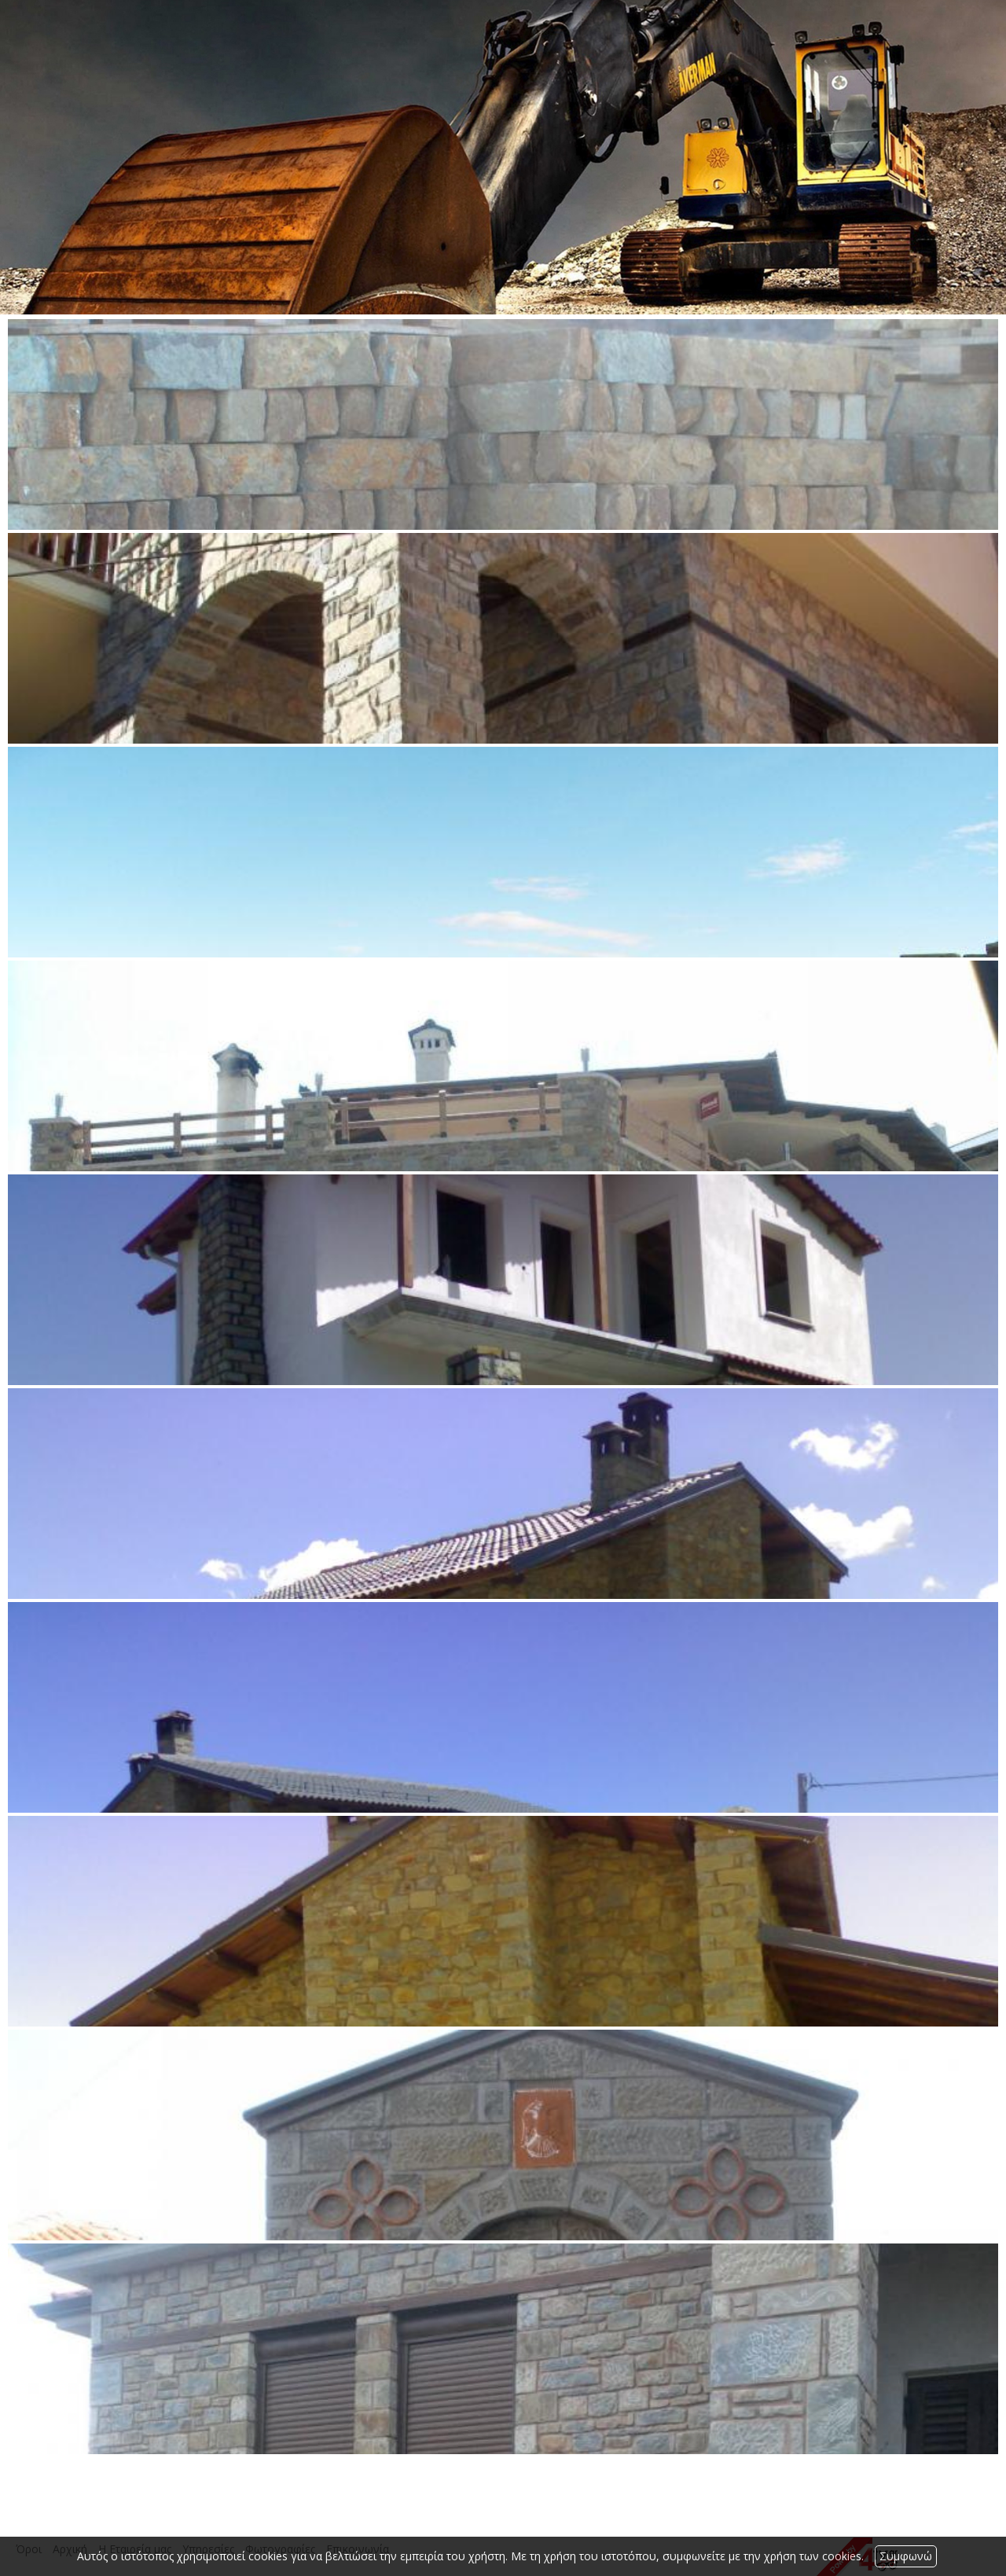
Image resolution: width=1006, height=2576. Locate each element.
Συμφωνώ (905, 2555)
